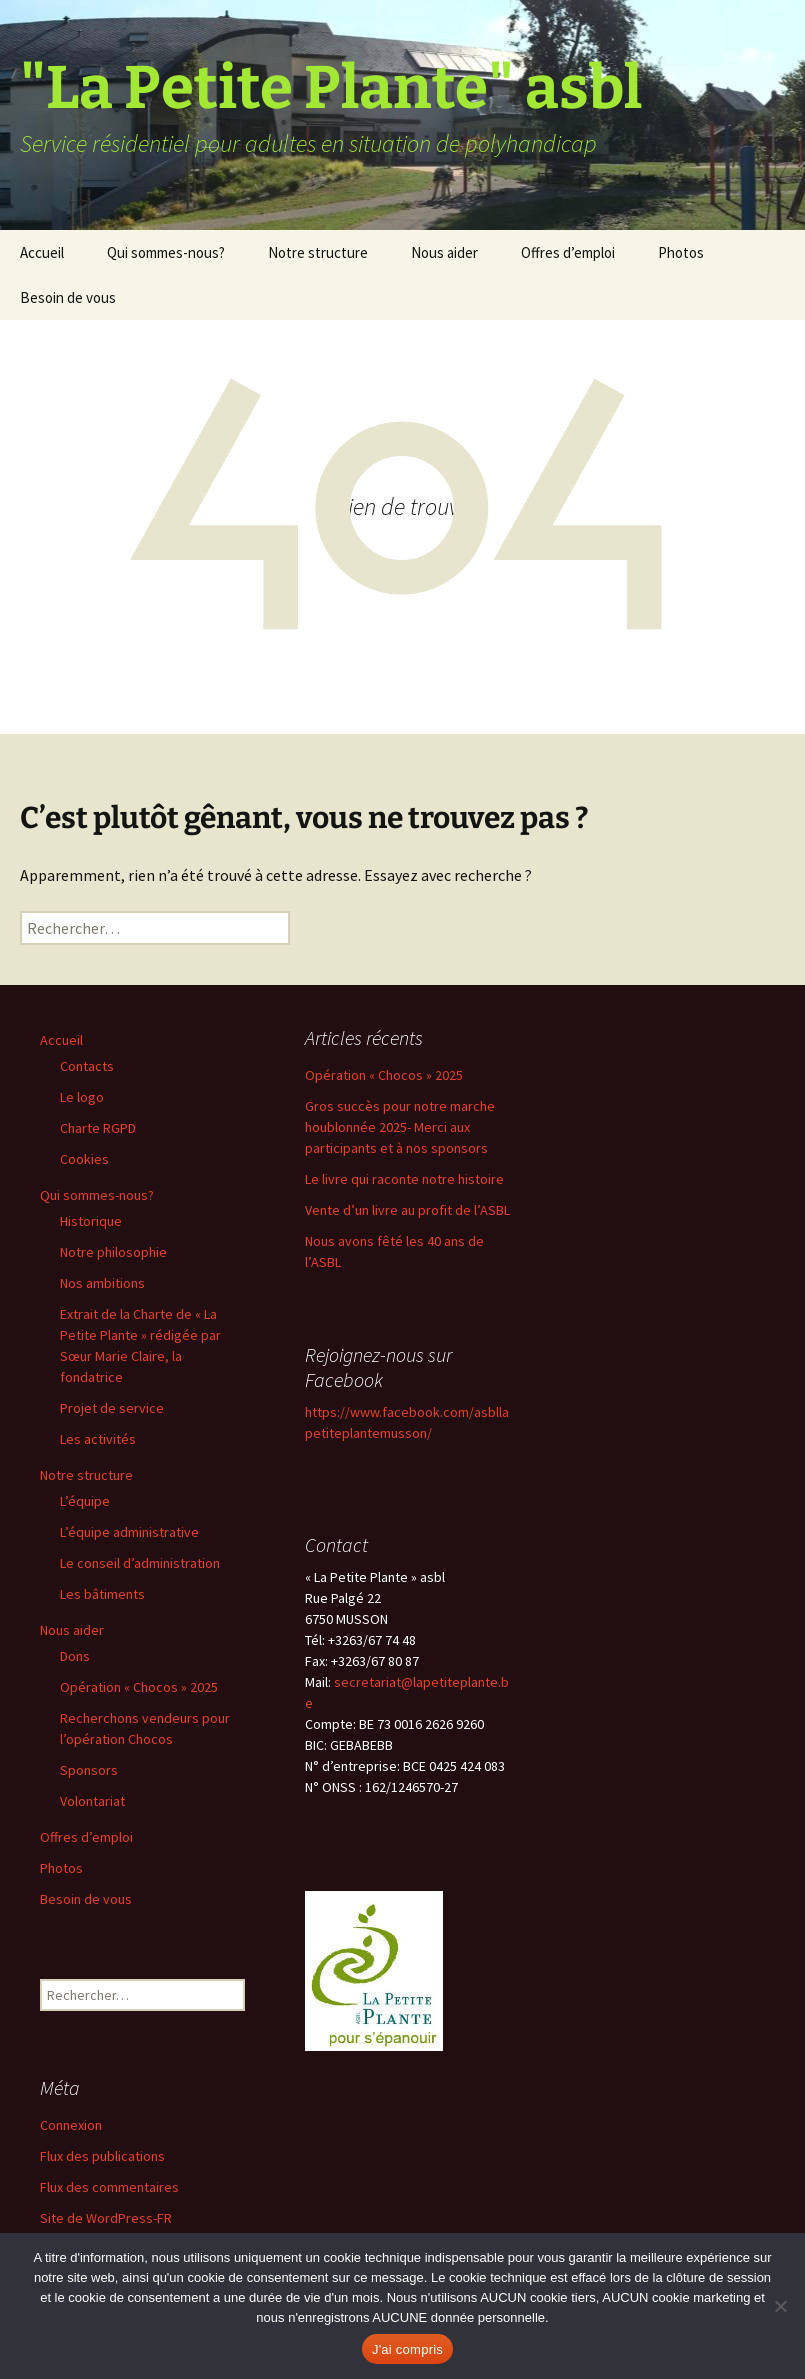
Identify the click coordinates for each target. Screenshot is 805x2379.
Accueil (42, 252)
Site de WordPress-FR (106, 2218)
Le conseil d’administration (140, 1563)
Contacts (87, 1066)
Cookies (84, 1159)
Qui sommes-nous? (166, 252)
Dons (75, 1656)
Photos (681, 252)
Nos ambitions (102, 1283)
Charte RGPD (98, 1128)
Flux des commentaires (109, 2187)
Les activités (98, 1439)
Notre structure (318, 252)
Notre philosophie (113, 1252)
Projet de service (112, 1408)
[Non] (780, 2306)
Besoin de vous (68, 297)
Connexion (71, 2125)
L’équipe (85, 1501)
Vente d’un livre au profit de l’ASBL (407, 1210)
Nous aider (444, 252)
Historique (91, 1221)
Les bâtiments (102, 1594)
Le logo (82, 1097)
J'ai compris (407, 2349)
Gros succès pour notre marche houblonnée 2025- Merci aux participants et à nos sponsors (400, 1127)
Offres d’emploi (568, 252)
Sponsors (89, 1770)
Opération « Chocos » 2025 (139, 1687)
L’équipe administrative (129, 1532)
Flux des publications (102, 2156)
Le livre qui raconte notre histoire (404, 1179)
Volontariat (92, 1801)
